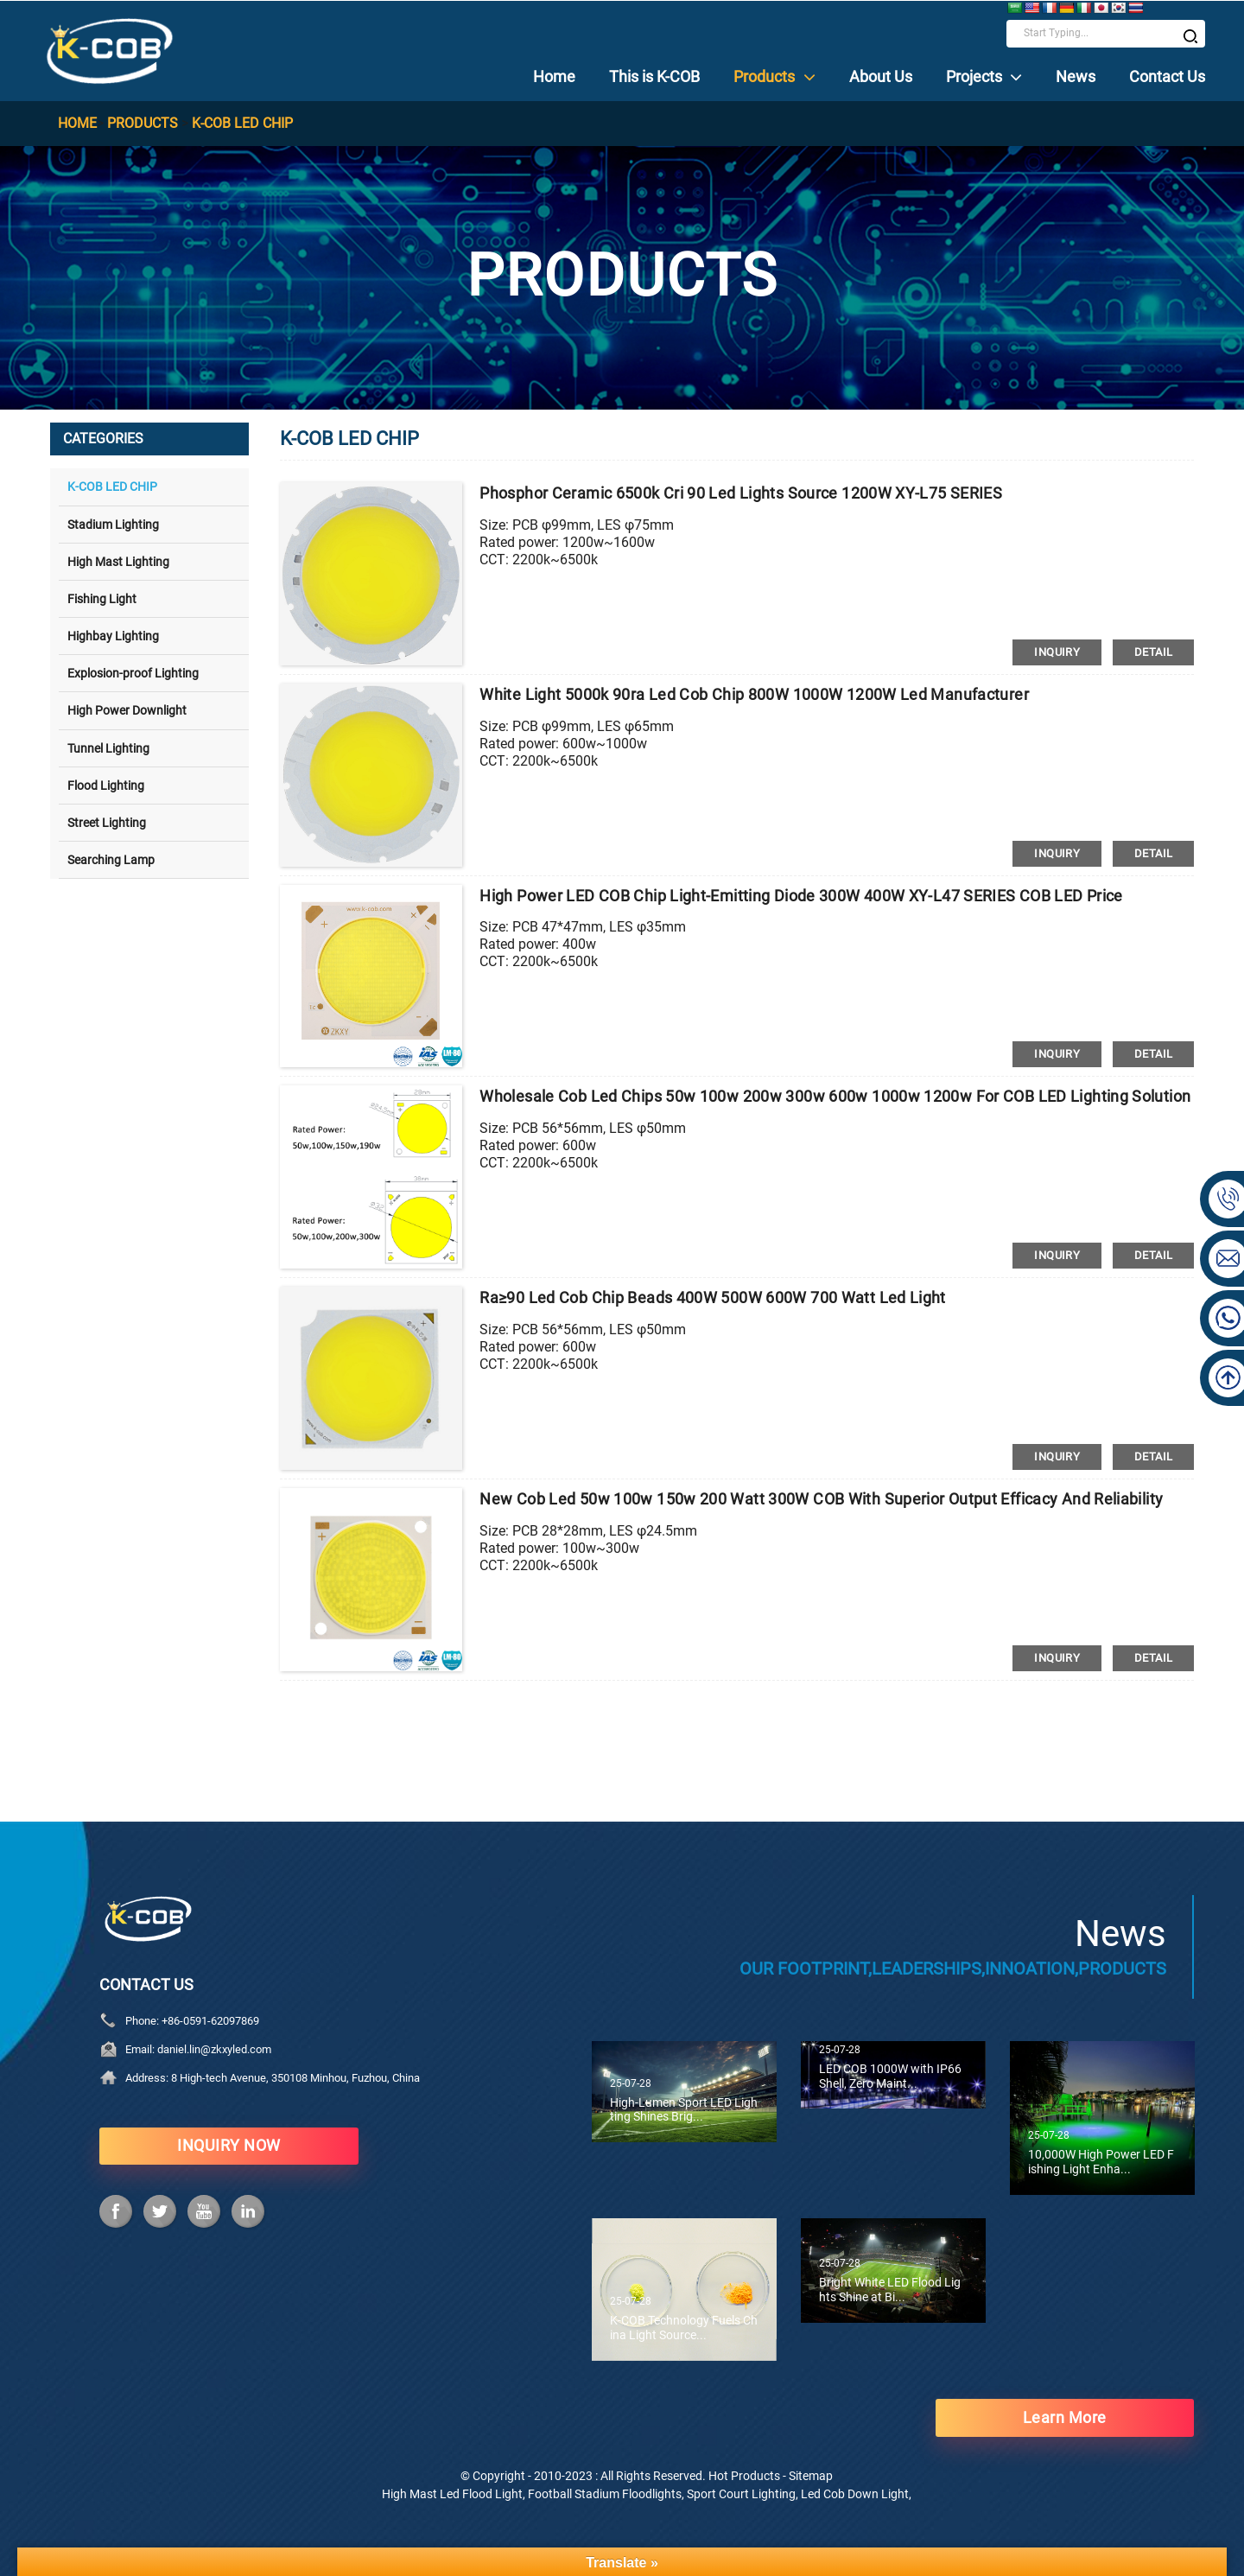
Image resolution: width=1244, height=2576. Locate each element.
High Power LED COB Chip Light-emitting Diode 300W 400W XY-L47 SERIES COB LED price (801, 896)
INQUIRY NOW (229, 2145)
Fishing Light (101, 598)
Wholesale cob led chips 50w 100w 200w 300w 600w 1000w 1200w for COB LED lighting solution (835, 1097)
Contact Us (1167, 76)
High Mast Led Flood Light (452, 2493)
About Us (880, 76)
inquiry (1057, 652)
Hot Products (744, 2475)
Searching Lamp (111, 860)
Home (554, 76)
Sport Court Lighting (741, 2493)
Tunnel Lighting (108, 747)
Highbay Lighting (113, 636)
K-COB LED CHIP (242, 123)
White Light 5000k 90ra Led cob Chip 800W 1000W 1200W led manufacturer (754, 695)
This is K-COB (654, 76)
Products (774, 76)
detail (1153, 652)
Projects (984, 76)
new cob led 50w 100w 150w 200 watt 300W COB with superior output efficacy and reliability (821, 1499)
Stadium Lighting (113, 524)
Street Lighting (106, 822)
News (1075, 76)
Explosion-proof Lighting (133, 673)
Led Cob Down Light (855, 2493)
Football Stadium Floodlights (605, 2493)
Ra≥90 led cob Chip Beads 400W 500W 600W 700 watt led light (712, 1297)
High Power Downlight (127, 710)
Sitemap (811, 2475)
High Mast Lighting (118, 561)
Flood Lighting (105, 785)
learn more (1065, 2416)
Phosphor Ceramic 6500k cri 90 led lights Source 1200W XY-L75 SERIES (740, 494)
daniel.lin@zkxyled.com (214, 2048)
